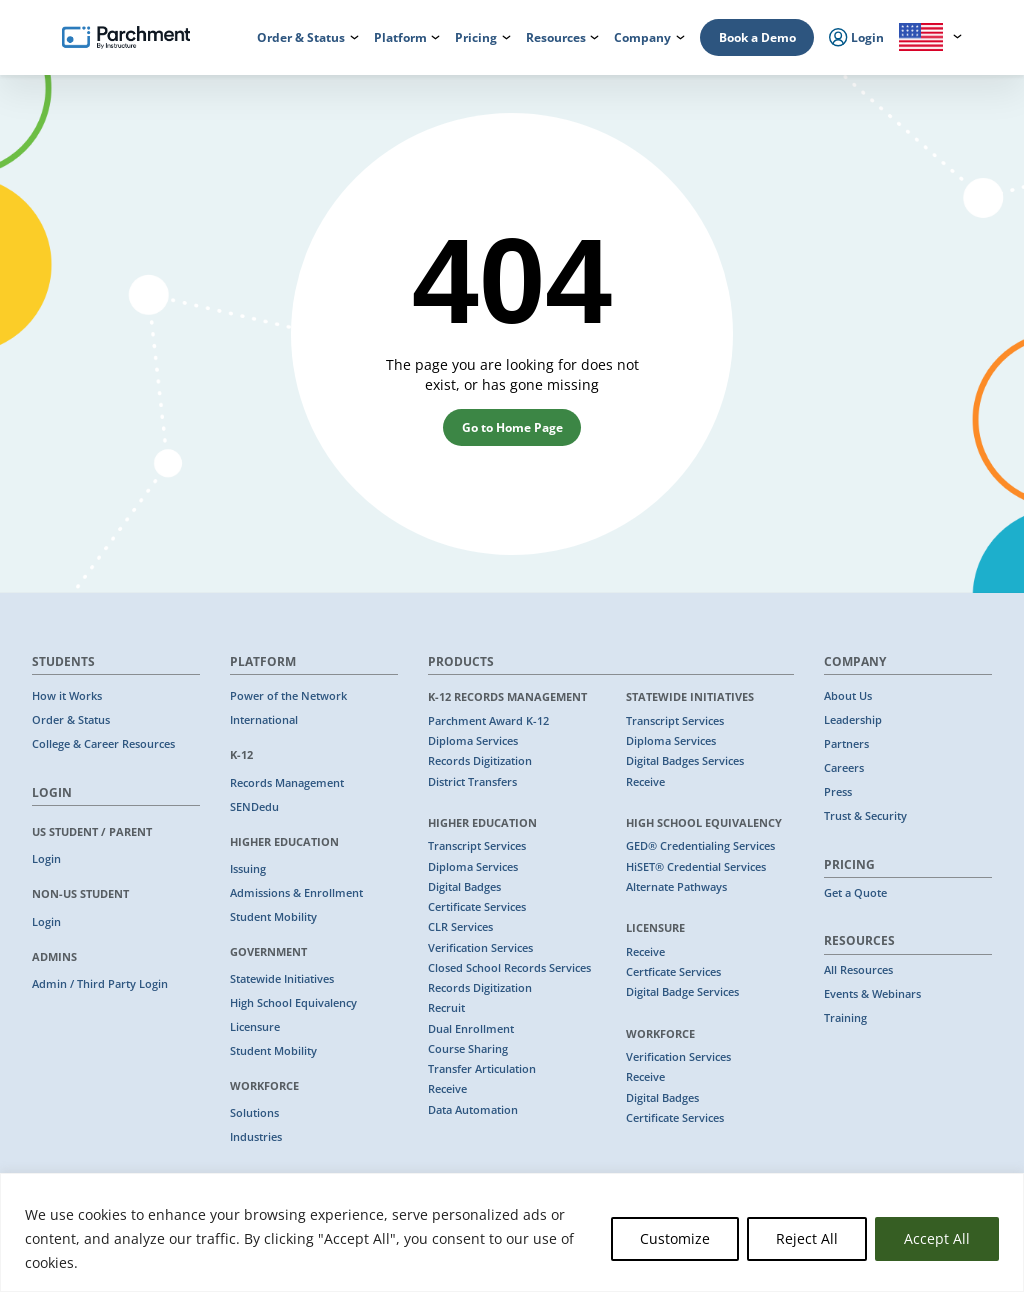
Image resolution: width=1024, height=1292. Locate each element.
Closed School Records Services (509, 968)
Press (838, 792)
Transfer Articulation (482, 1069)
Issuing (248, 869)
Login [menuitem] (856, 38)
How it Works (67, 696)
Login (46, 859)
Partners (846, 744)
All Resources (858, 970)
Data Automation (473, 1110)
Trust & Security (865, 816)
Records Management (287, 783)
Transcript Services (477, 846)
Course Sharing (468, 1049)
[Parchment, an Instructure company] (126, 38)
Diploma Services (473, 741)
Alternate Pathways (676, 887)
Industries (256, 1137)
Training (845, 1018)
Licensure (255, 1027)
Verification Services (480, 948)
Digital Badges (464, 887)
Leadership (853, 720)
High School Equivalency (293, 1003)
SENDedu (254, 807)
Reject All (807, 1238)
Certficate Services (673, 972)
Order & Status (71, 720)
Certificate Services (477, 907)
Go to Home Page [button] (512, 427)
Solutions (254, 1113)
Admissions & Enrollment (296, 893)
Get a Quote (855, 893)
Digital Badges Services (685, 761)
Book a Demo (757, 37)
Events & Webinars (872, 994)
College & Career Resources (103, 744)
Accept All (937, 1238)
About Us (848, 696)
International (264, 720)
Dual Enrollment (471, 1029)
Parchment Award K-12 (488, 721)
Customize (675, 1238)
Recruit (446, 1008)
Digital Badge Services (682, 992)
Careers (844, 768)
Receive (447, 1089)
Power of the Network (288, 696)
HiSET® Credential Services (696, 867)
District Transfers (472, 782)
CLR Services (460, 927)
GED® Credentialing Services (700, 846)
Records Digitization (480, 761)
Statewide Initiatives (282, 979)
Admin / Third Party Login (100, 984)
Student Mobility (273, 917)
